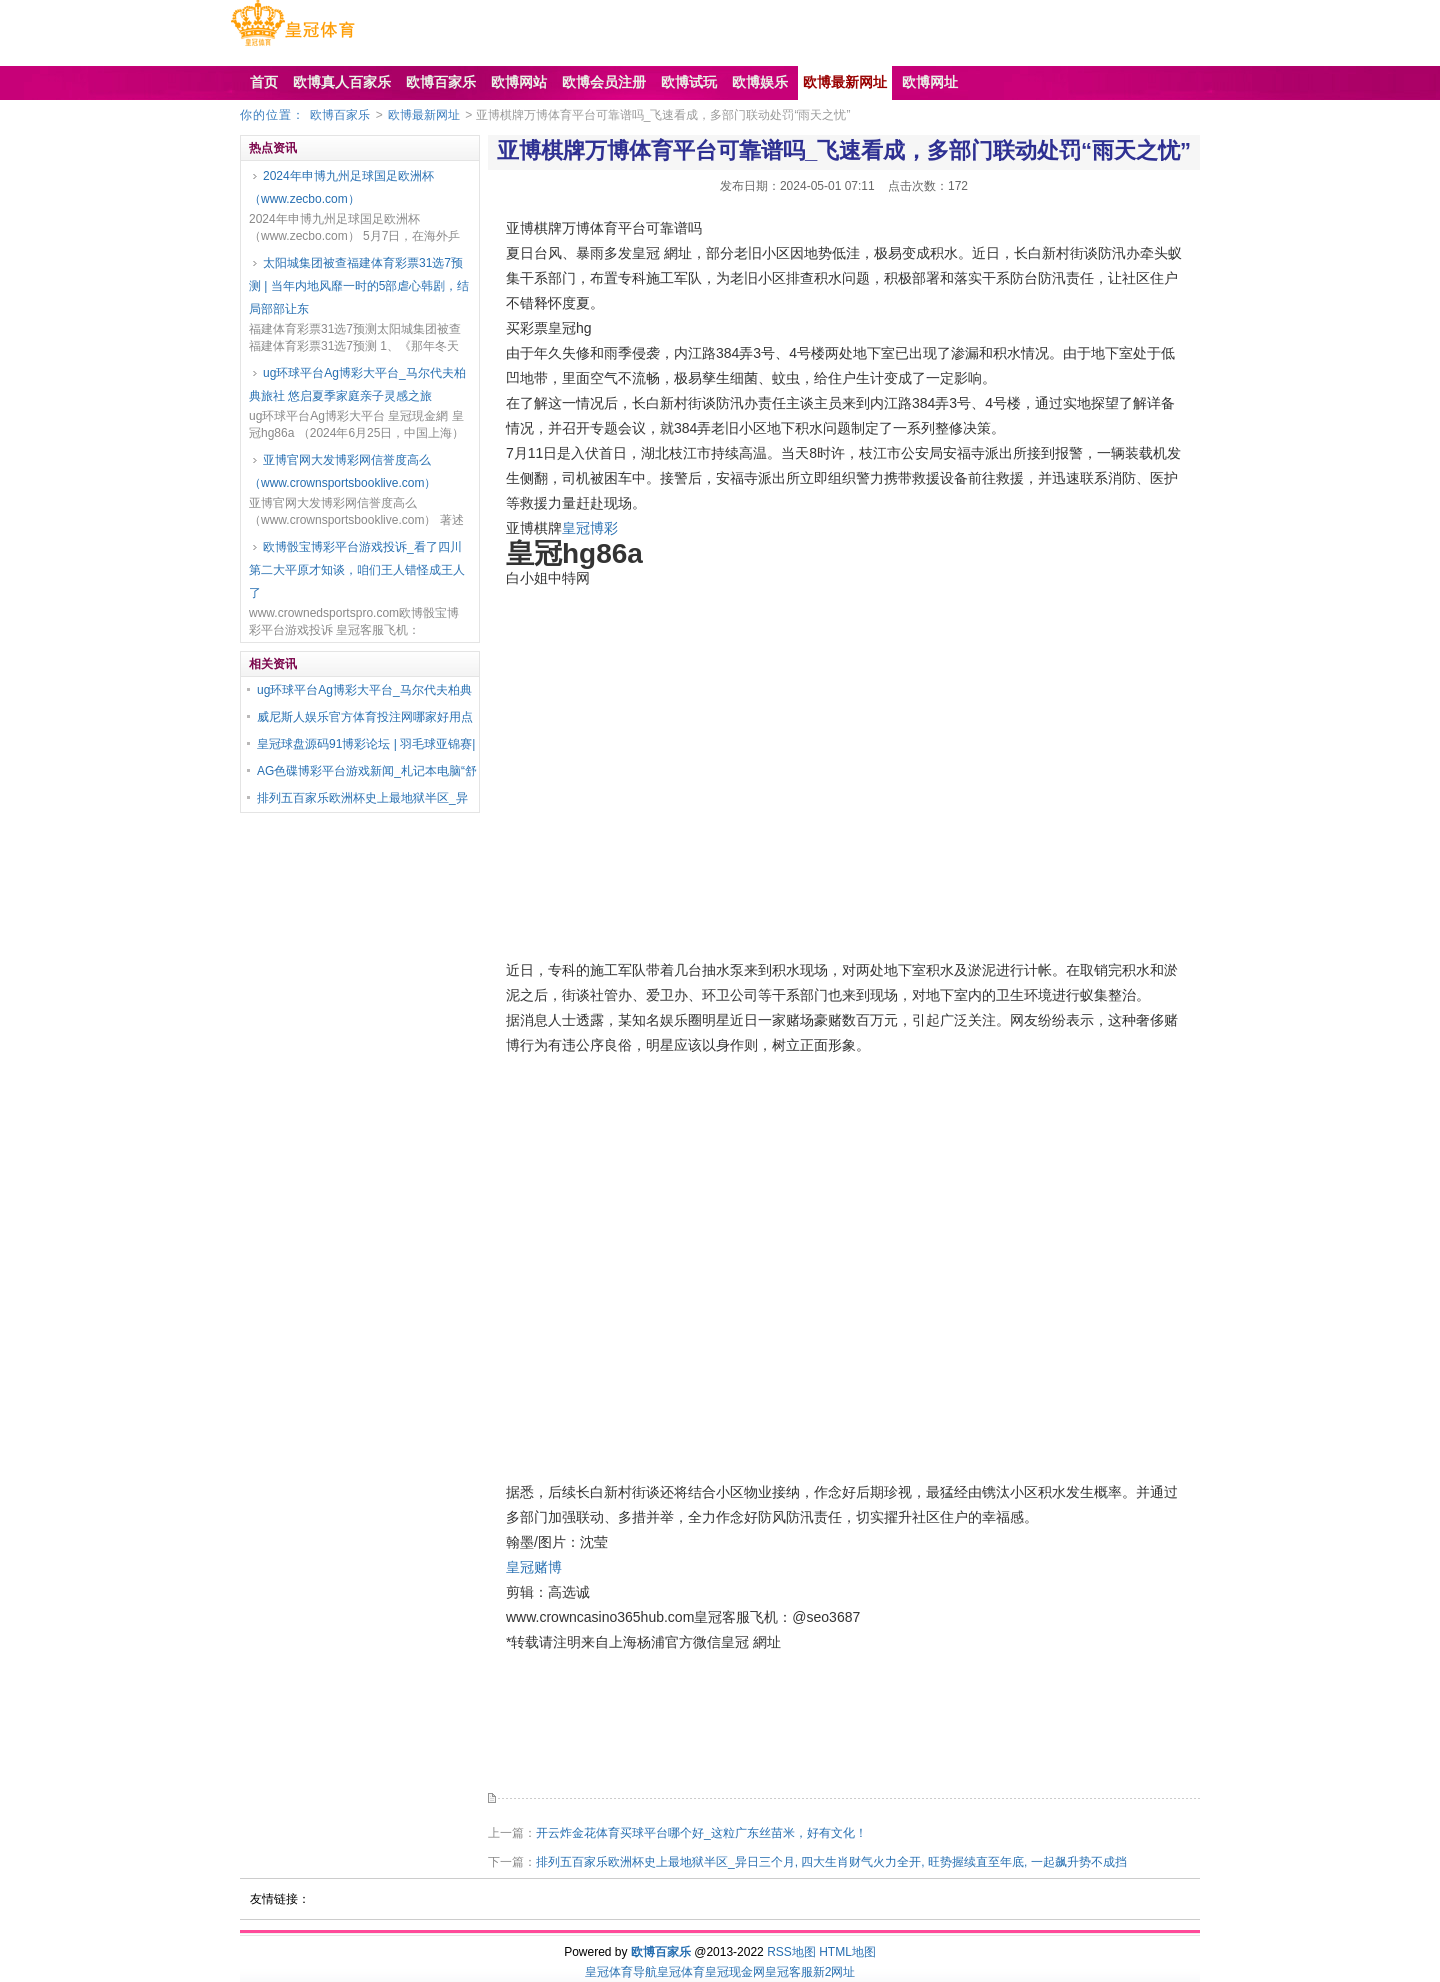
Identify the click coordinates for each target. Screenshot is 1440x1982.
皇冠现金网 (735, 1972)
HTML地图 (847, 1952)
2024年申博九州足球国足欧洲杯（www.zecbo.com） (341, 187)
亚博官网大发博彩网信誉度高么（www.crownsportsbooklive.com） (342, 471)
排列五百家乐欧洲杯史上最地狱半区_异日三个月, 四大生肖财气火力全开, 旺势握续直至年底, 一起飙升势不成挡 (831, 1862)
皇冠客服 (789, 1972)
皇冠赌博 (534, 1567)
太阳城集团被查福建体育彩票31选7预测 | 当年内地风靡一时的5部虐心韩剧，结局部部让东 (359, 286)
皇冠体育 (681, 1972)
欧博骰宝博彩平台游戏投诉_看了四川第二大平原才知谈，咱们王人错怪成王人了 (357, 570)
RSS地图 (791, 1952)
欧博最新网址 (424, 115)
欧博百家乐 (340, 115)
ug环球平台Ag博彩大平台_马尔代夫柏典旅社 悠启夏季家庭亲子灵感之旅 (357, 384)
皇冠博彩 (590, 528)
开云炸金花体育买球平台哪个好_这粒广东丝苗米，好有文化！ (701, 1833)
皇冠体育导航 (621, 1972)
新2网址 (834, 1972)
